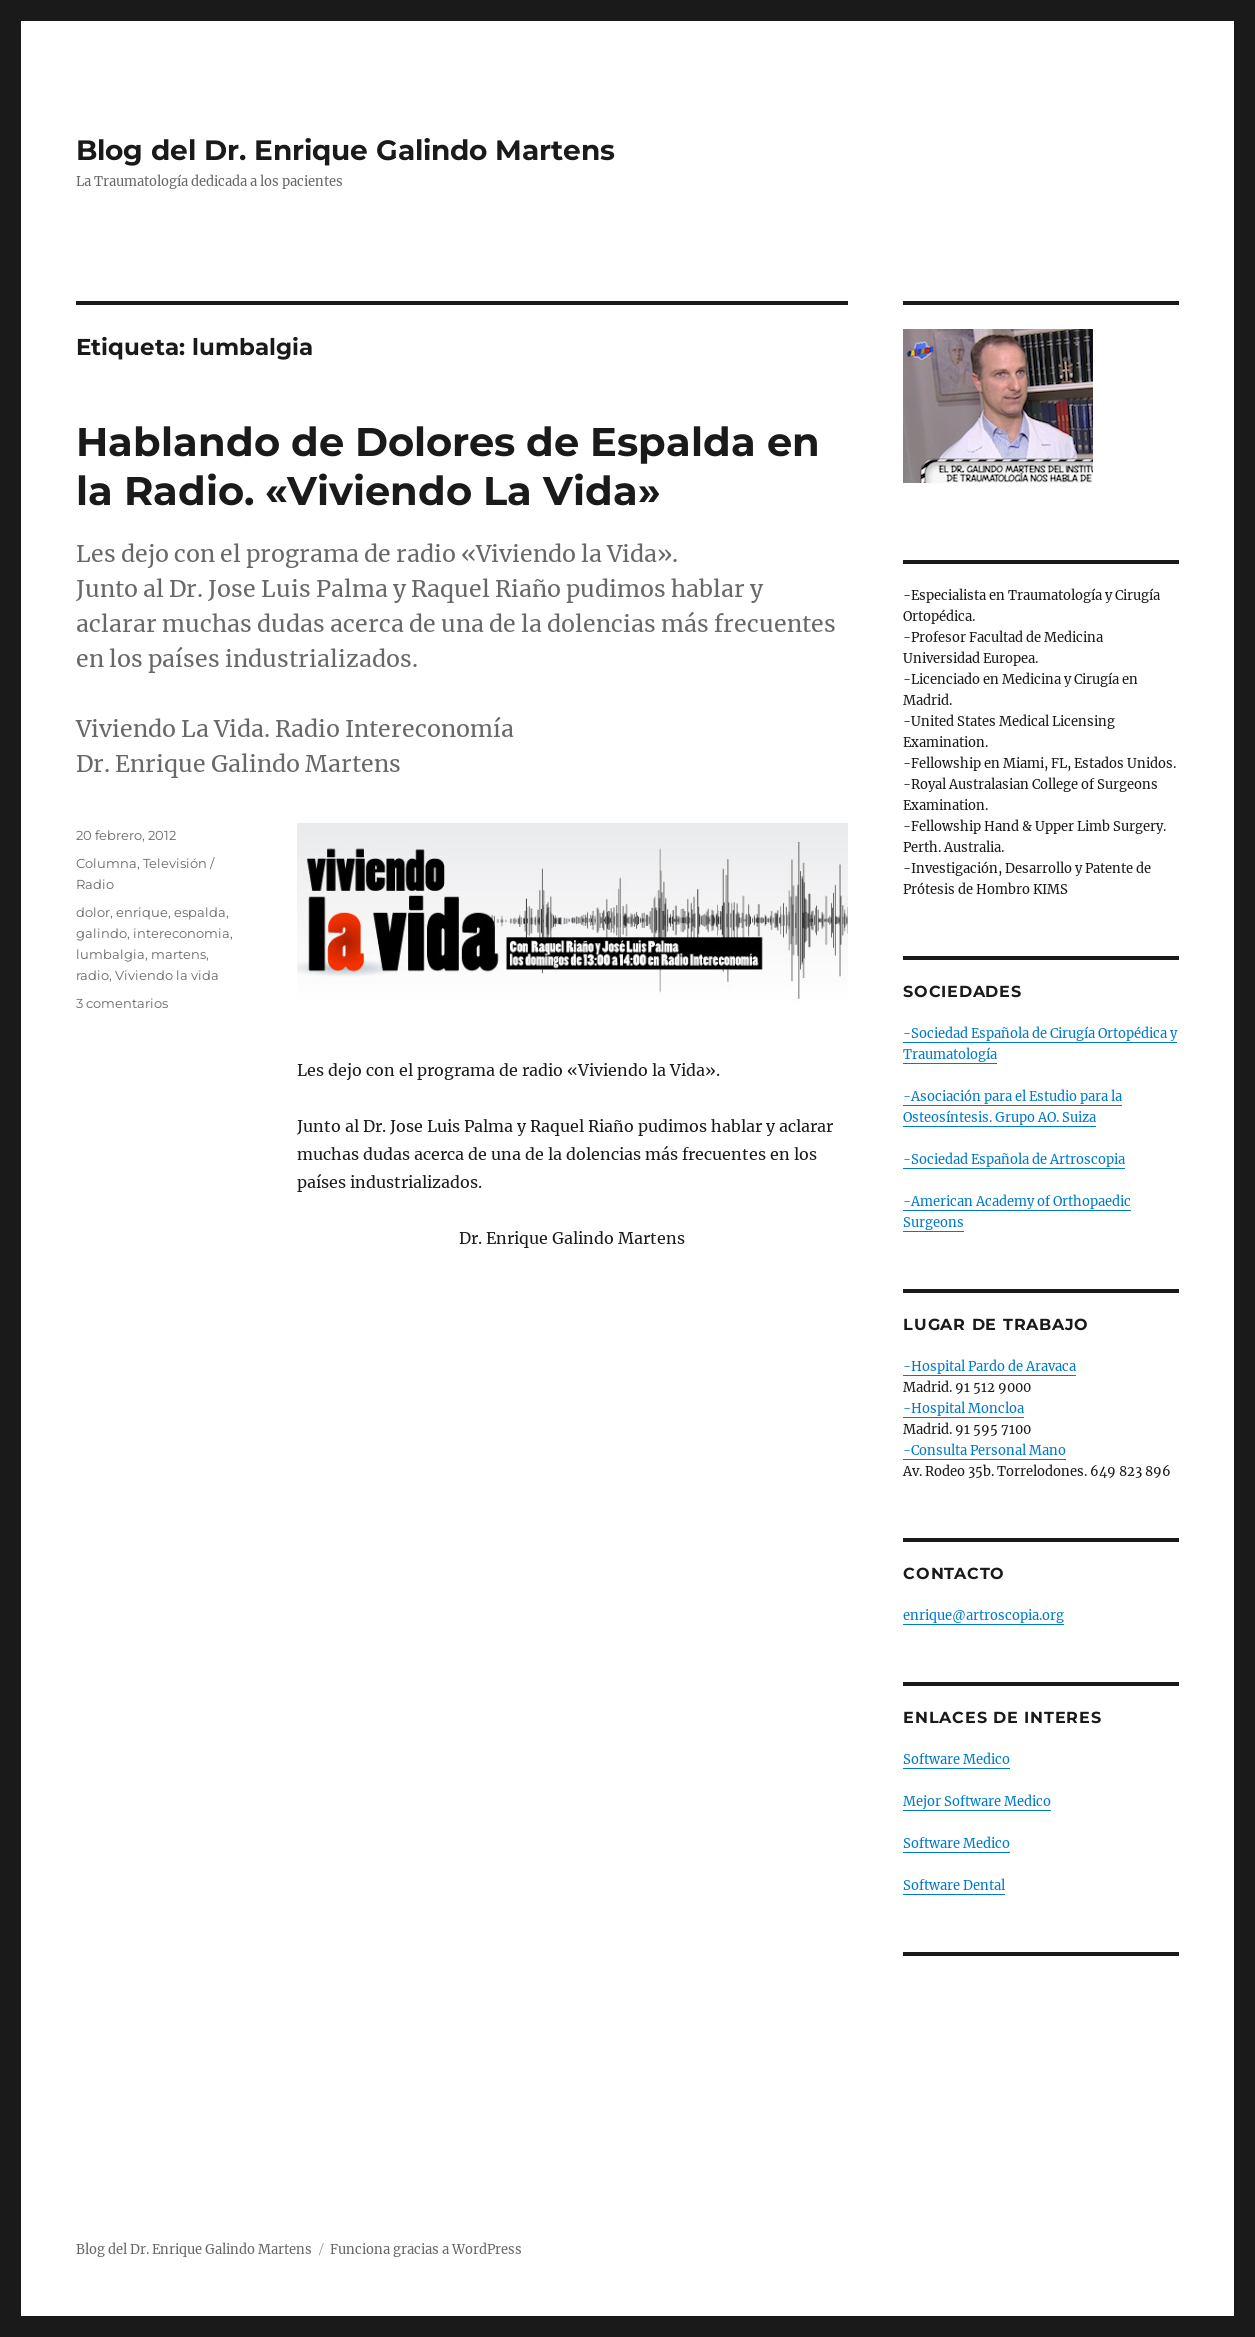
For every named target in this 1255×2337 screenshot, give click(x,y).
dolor (93, 912)
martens (178, 954)
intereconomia (181, 933)
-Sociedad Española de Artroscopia (1014, 1159)
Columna (106, 863)
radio (92, 975)
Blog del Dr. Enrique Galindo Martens (345, 150)
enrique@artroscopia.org (983, 1615)
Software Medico (956, 1759)
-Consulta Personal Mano (984, 1450)
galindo (101, 933)
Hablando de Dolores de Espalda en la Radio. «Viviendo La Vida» (448, 466)
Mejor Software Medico (977, 1801)
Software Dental (954, 1885)
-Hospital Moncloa (963, 1408)
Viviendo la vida (167, 975)
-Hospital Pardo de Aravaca (989, 1366)
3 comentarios (122, 1003)
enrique (142, 912)
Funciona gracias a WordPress (426, 2249)
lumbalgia (110, 954)
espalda (200, 912)
